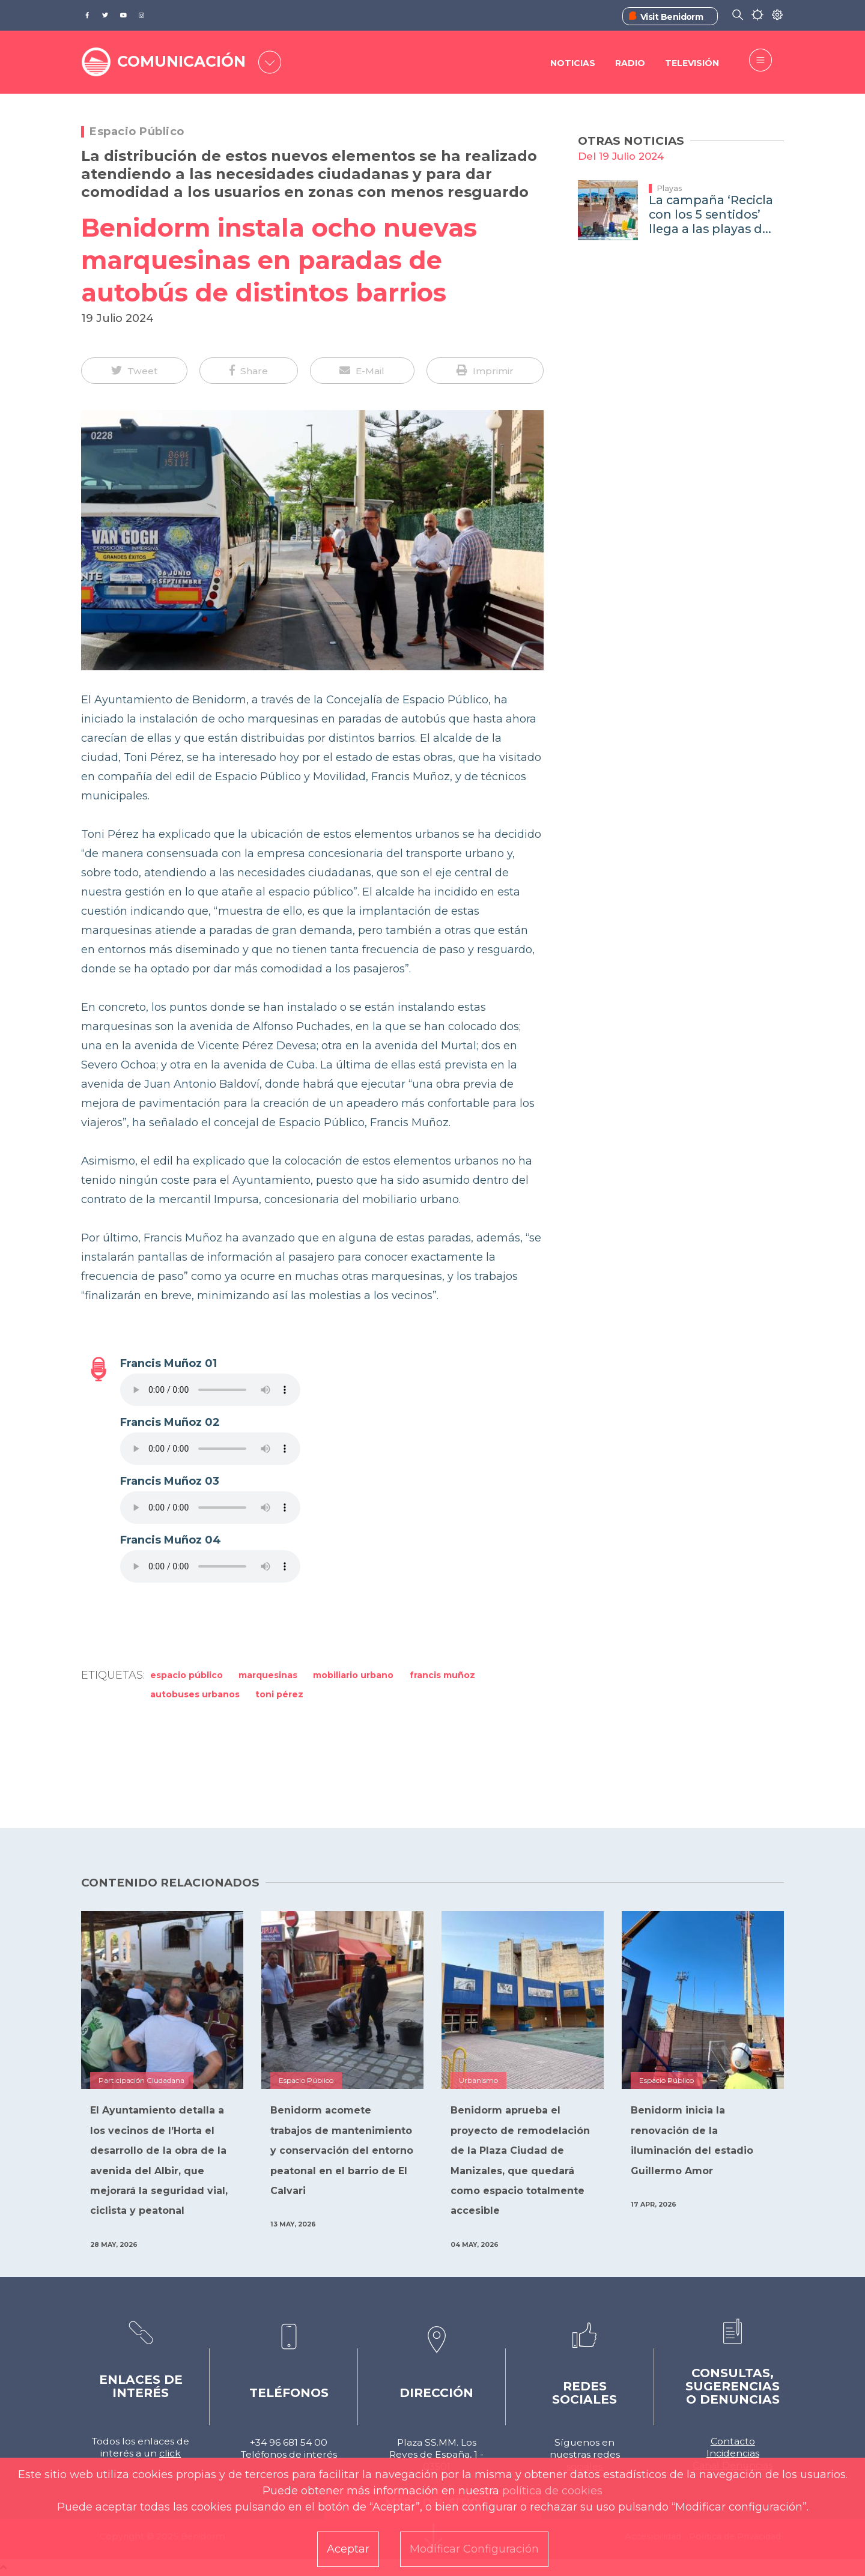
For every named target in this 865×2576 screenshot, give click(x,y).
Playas (669, 188)
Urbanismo (478, 2080)
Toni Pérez (279, 1694)
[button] (134, 370)
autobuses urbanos (195, 1694)
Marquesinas (267, 1675)
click (170, 2453)
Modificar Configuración (474, 2549)
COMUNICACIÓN (181, 61)
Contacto (733, 2441)
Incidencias (732, 2453)
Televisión (692, 63)
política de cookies (552, 2490)
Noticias (572, 63)
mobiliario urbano (353, 1675)
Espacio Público (137, 131)
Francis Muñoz (442, 1675)
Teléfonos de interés (289, 2454)
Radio (630, 63)
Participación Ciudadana (141, 2080)
